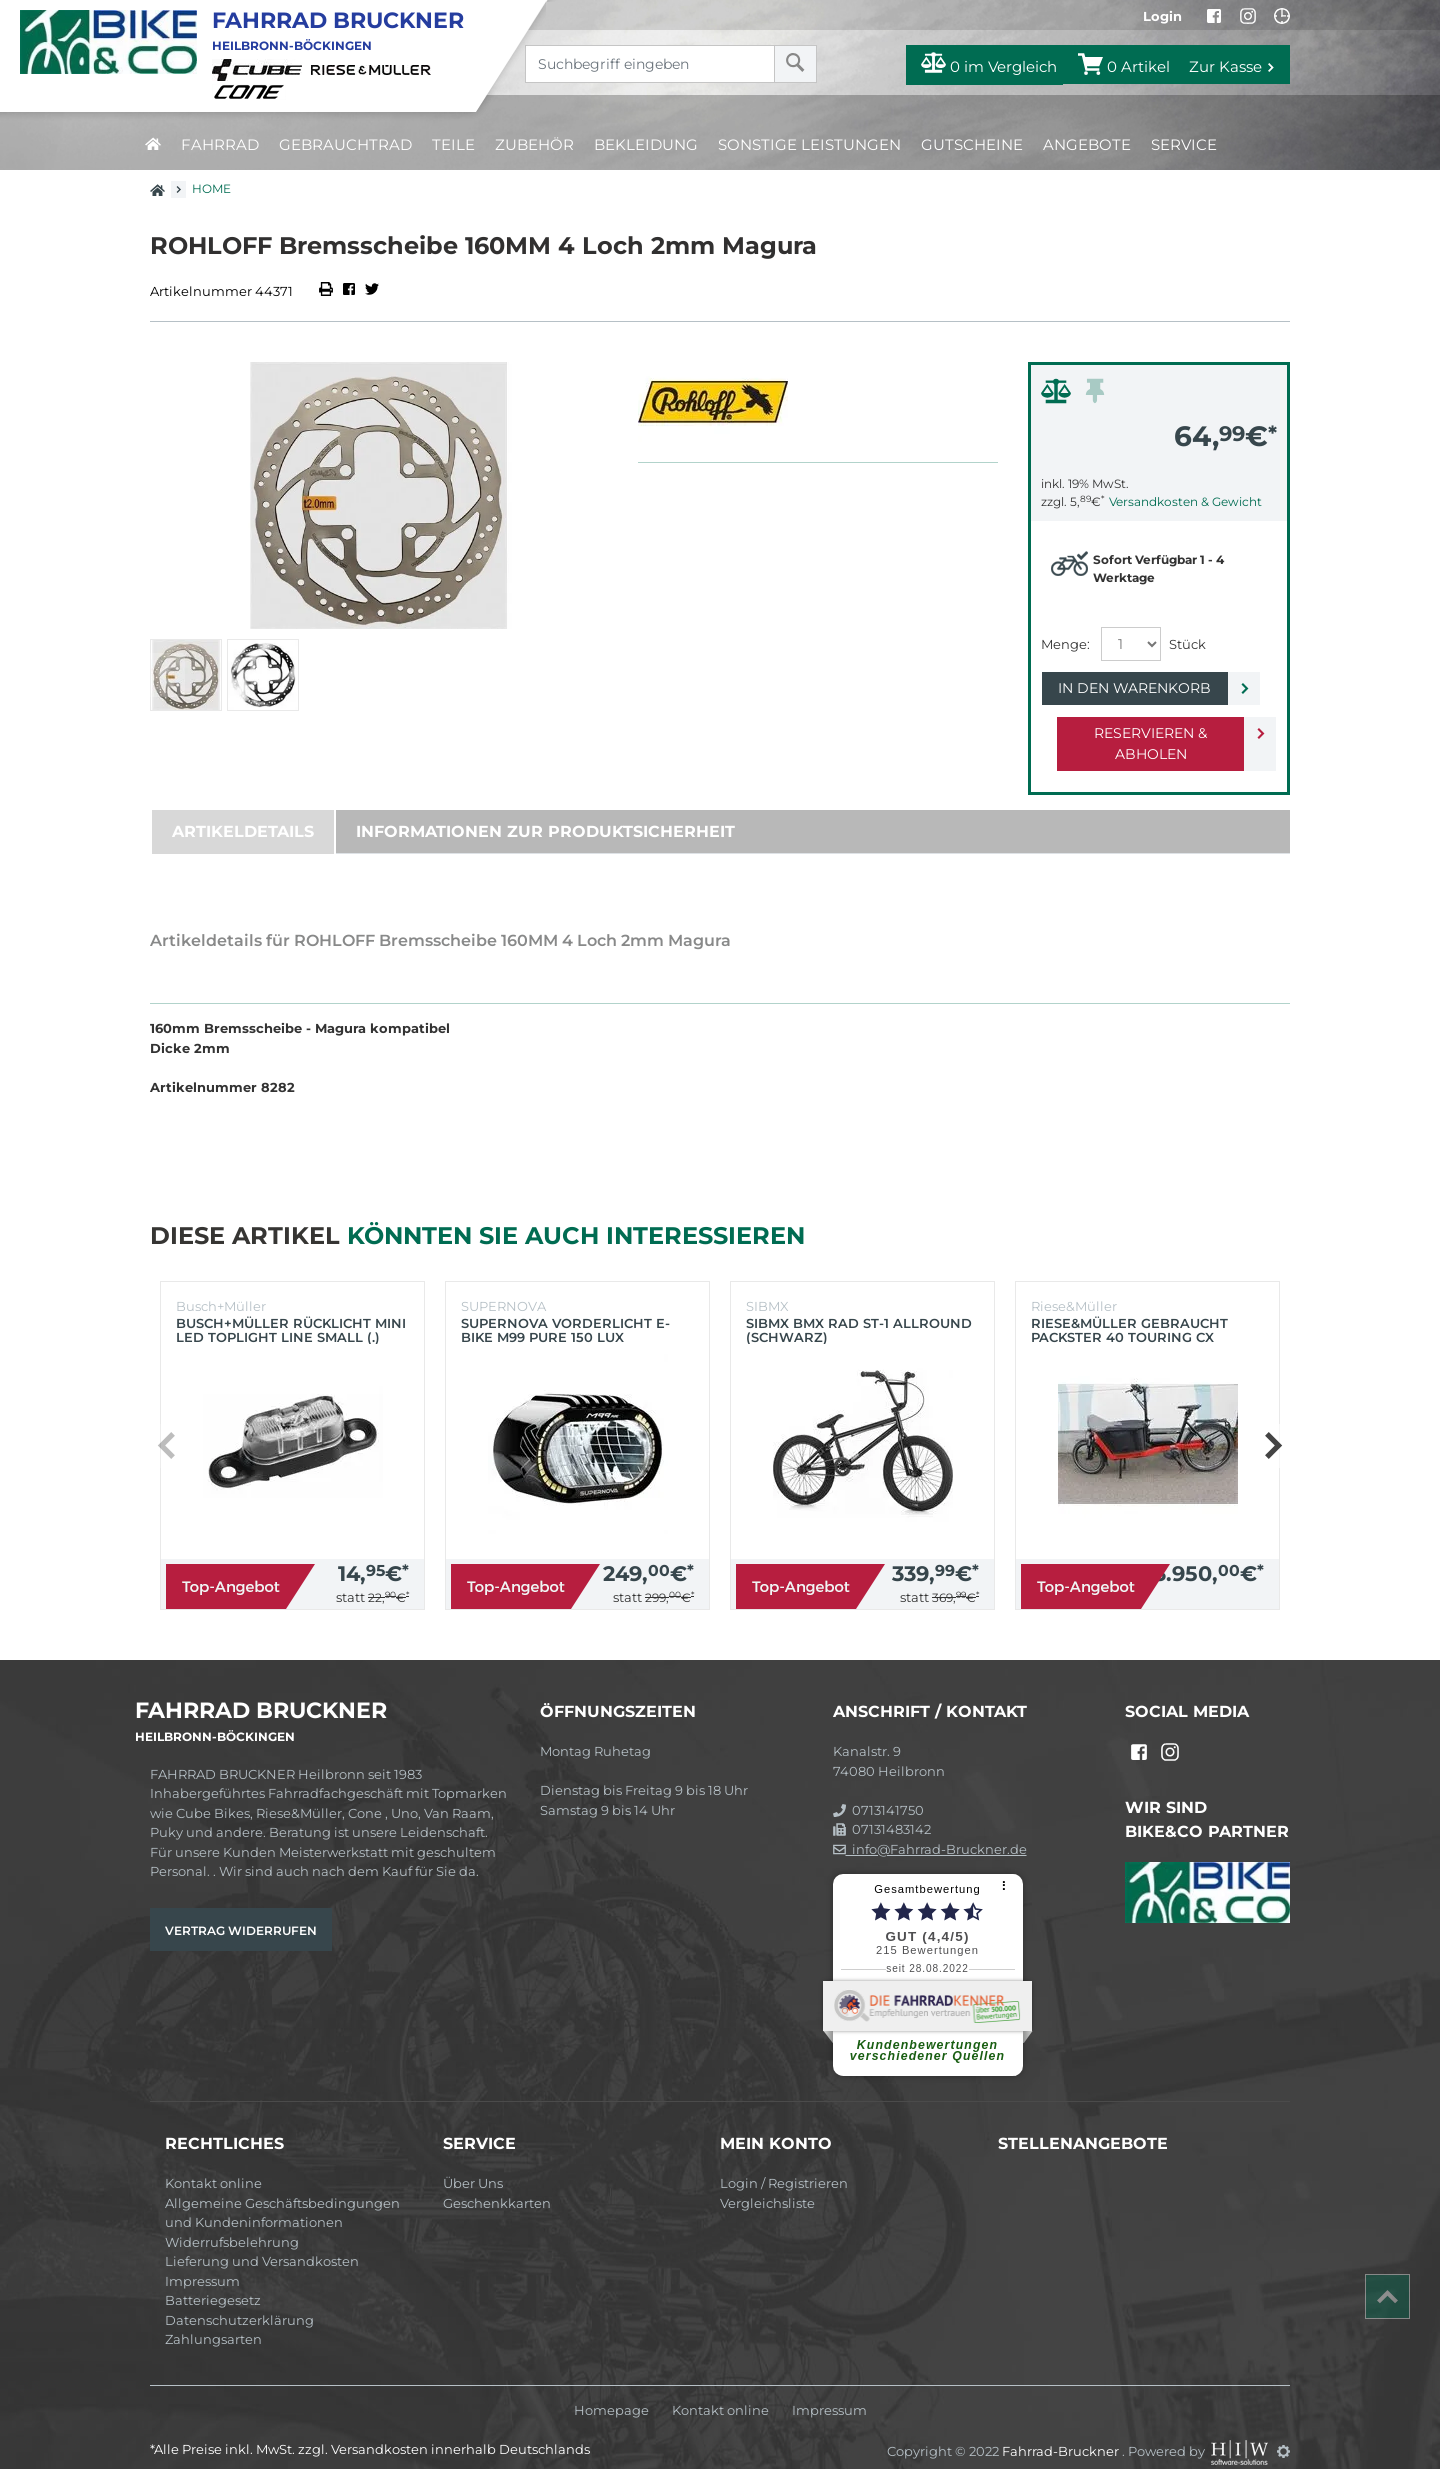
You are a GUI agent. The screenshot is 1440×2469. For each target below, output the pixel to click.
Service (1184, 144)
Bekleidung (646, 144)
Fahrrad (220, 144)
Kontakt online (213, 2162)
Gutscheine (972, 144)
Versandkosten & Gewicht (1185, 501)
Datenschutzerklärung (239, 2299)
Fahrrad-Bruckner (1062, 2430)
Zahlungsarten (213, 2318)
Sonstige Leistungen (809, 144)
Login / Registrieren (784, 2162)
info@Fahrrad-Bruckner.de (930, 1828)
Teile (453, 144)
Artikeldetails (243, 810)
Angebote (1087, 144)
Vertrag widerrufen (241, 1909)
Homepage (611, 2389)
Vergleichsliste (767, 2182)
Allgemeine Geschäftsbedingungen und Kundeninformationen (282, 2192)
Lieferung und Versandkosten (262, 2240)
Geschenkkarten (497, 2182)
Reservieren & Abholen (1142, 733)
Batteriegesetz (213, 2279)
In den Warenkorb (1142, 688)
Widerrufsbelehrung (232, 2221)
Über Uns (473, 2162)
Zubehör (534, 144)
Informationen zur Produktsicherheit (545, 810)
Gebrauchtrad (345, 144)
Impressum (202, 2260)
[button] (1272, 1425)
